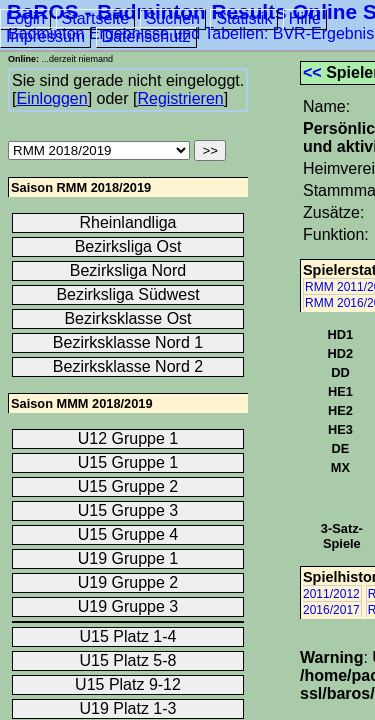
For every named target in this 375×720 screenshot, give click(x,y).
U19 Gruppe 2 (128, 582)
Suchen (173, 18)
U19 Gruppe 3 (128, 606)
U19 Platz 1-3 (128, 708)
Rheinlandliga (128, 222)
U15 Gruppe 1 (128, 462)
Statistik (244, 18)
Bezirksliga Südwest (127, 294)
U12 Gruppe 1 (128, 438)
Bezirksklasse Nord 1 (128, 342)
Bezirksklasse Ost (127, 318)
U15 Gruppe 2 (128, 486)
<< (312, 72)
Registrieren (180, 98)
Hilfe (305, 18)
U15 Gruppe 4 (128, 534)
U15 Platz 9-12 (128, 684)
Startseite (96, 18)
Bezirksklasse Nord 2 (128, 366)
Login (25, 18)
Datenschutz (146, 36)
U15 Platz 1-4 (128, 636)
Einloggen (51, 98)
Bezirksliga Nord (128, 270)
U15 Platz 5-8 (128, 660)
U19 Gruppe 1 (128, 558)
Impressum (45, 36)
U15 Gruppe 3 (128, 510)
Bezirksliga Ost (128, 246)
